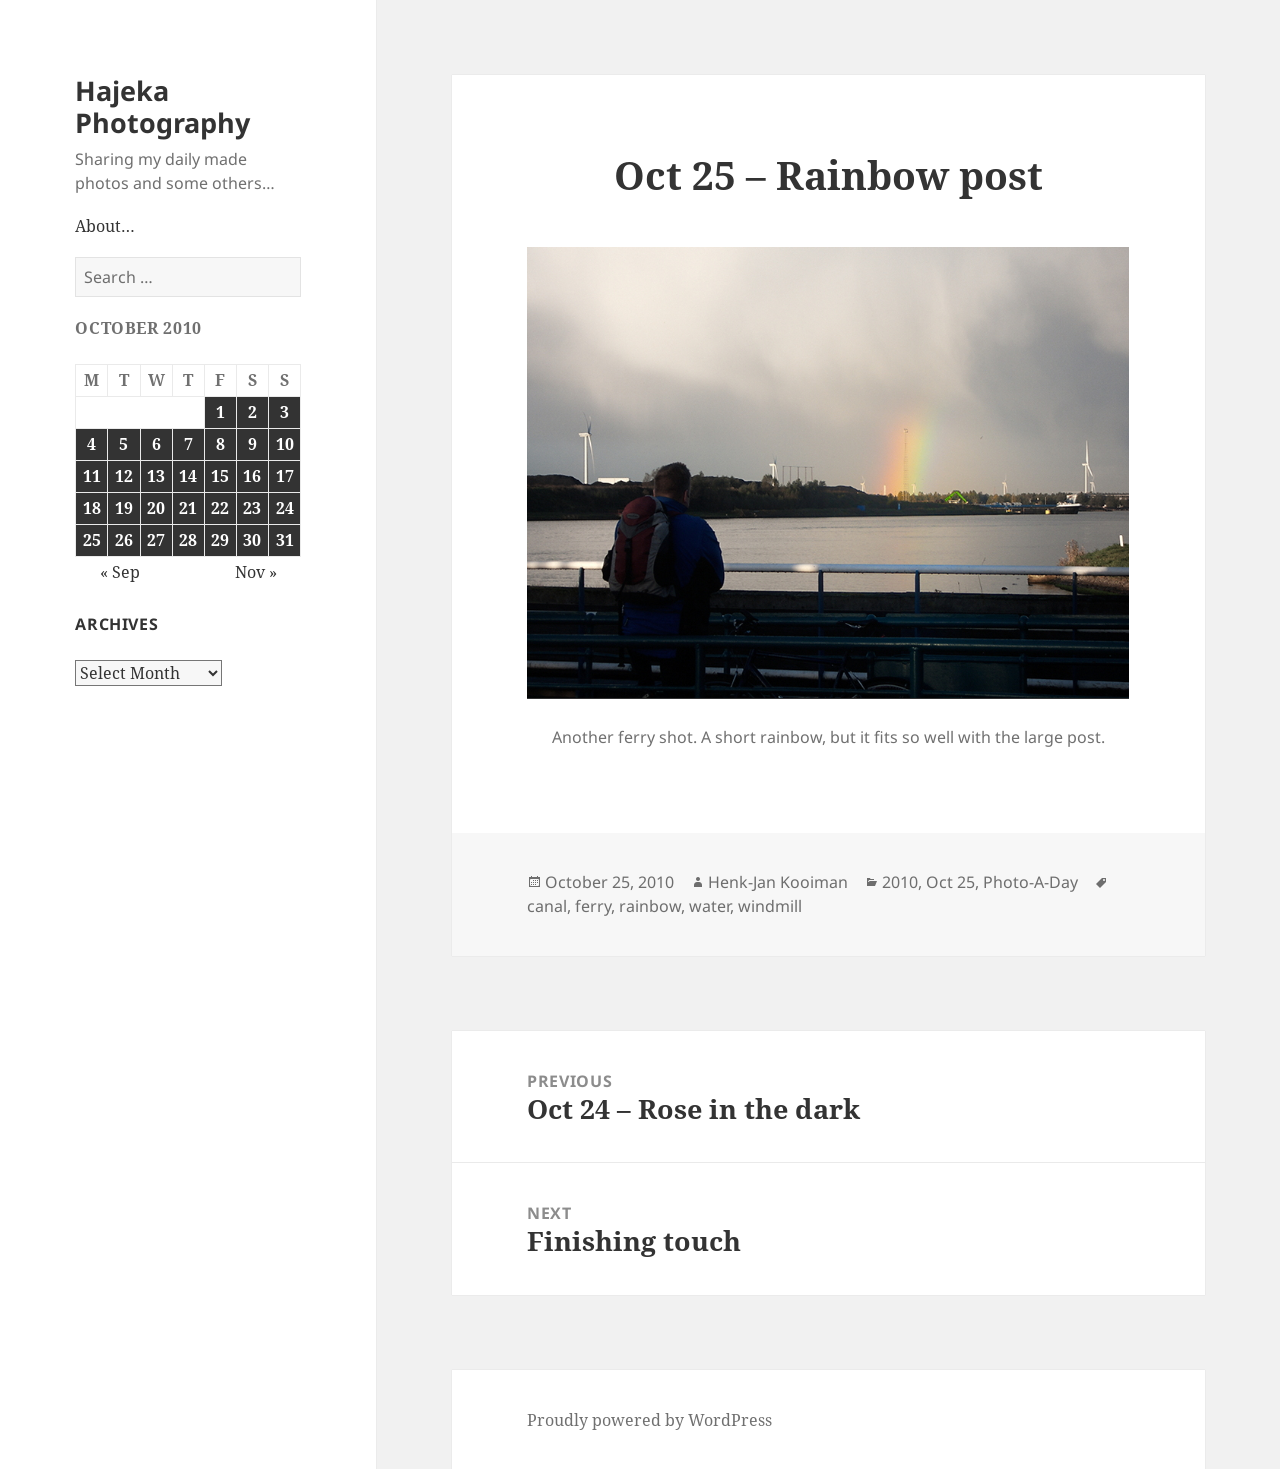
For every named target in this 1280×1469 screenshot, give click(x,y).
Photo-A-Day (1030, 882)
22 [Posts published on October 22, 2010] (220, 508)
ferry (593, 906)
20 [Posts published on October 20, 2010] (156, 508)
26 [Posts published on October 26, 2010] (124, 540)
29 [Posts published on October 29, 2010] (220, 540)
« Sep (120, 572)
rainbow (650, 906)
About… (105, 226)
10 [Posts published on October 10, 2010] (285, 444)
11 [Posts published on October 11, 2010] (92, 476)
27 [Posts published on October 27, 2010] (156, 540)
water (709, 906)
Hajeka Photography (162, 106)
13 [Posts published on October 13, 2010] (156, 476)
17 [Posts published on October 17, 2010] (285, 476)
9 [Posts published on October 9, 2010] (252, 444)
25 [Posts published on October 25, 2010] (92, 540)
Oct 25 (950, 882)
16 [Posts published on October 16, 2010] (252, 476)
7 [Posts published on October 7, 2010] (188, 444)
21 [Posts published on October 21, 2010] (188, 508)
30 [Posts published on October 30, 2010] (252, 540)
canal (547, 906)
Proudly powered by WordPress (649, 1420)
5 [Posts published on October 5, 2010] (123, 444)
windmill (770, 906)
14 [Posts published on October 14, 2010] (188, 476)
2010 (900, 882)
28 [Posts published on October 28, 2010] (188, 540)
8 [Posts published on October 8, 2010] (220, 444)
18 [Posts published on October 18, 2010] (92, 508)
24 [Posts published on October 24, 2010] (285, 508)
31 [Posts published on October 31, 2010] (285, 540)
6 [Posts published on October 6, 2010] (156, 444)
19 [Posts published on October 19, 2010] (124, 508)
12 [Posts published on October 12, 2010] (124, 476)
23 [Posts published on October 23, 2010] (252, 508)
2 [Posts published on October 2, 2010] (252, 412)
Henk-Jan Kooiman (778, 882)
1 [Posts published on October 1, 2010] (220, 412)
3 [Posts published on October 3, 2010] (284, 412)
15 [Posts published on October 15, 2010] (220, 476)
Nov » (256, 572)
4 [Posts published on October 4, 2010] (91, 444)
